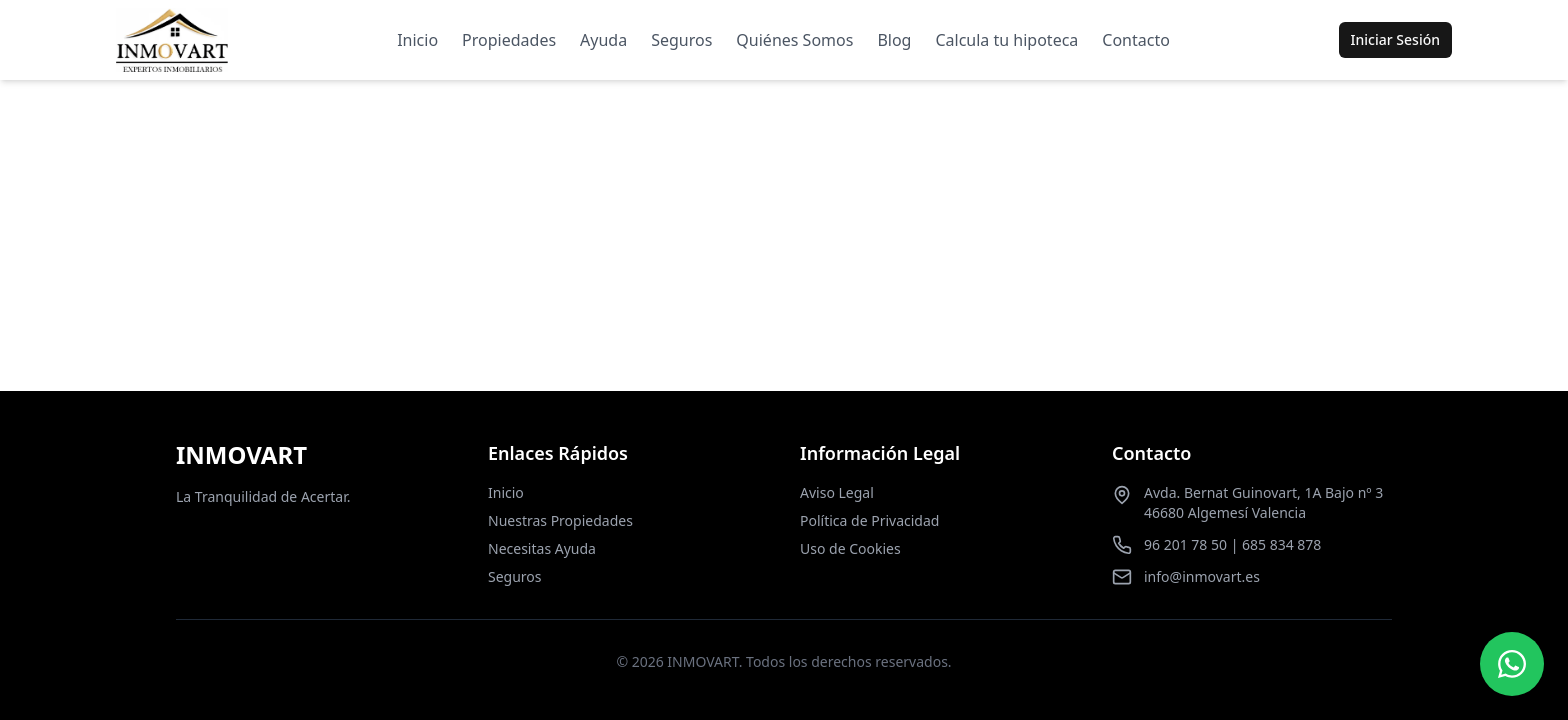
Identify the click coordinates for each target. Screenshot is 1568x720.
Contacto (1136, 40)
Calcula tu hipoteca (1006, 40)
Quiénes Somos (794, 40)
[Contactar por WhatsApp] (1512, 664)
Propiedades (509, 40)
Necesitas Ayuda (542, 548)
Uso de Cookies (850, 548)
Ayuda (603, 40)
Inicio (417, 40)
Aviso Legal (837, 492)
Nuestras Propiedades (560, 520)
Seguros (681, 40)
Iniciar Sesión (1395, 39)
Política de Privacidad (869, 520)
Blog (894, 40)
